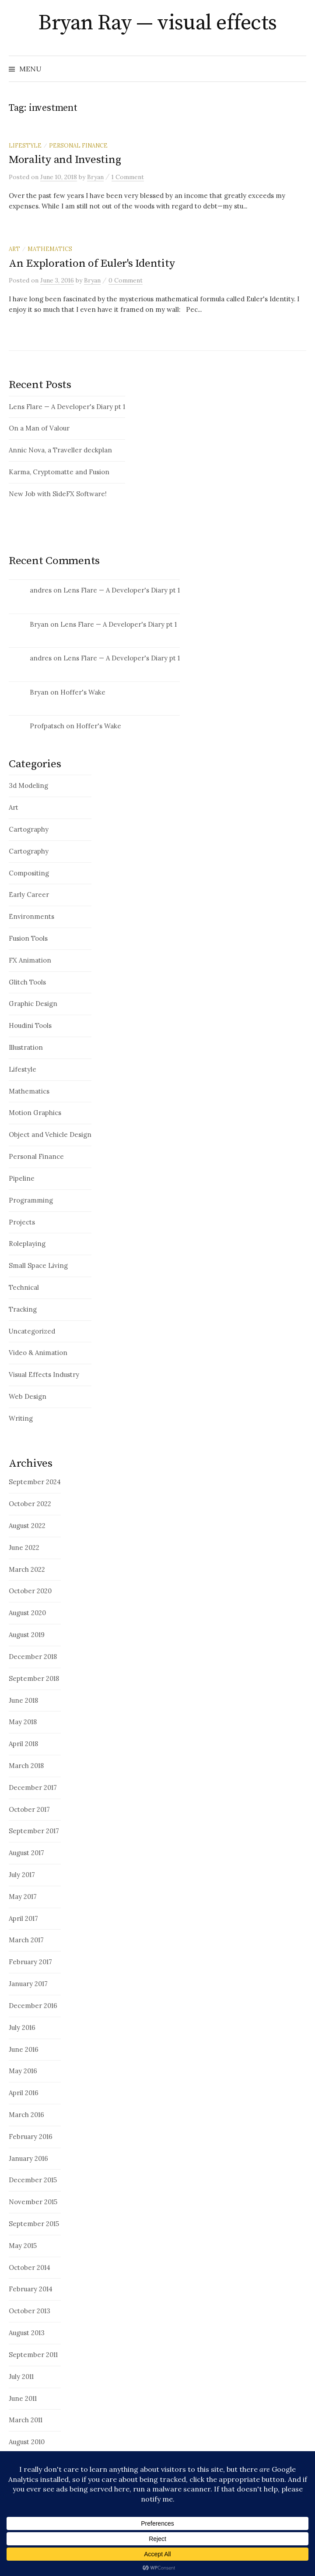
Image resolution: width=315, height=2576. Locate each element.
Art (14, 248)
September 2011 (33, 2354)
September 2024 (35, 1482)
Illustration (26, 1047)
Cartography (29, 829)
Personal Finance (78, 145)
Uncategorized (32, 1331)
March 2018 (26, 1765)
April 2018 (23, 1744)
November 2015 (33, 2202)
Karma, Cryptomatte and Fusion (59, 472)
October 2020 (30, 1591)
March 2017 (26, 1940)
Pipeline (22, 1178)
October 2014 (29, 2267)
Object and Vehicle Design (50, 1134)
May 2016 (23, 2071)
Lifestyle (25, 145)
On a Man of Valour (39, 428)
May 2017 (23, 1896)
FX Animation (30, 960)
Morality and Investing (65, 159)
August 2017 (26, 1853)
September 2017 (34, 1831)
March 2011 (25, 2420)
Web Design (27, 1396)
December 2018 (33, 1656)
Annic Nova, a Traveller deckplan (60, 450)
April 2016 (23, 2093)
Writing (21, 1418)
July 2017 (22, 1874)
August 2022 (27, 1525)
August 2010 (27, 2442)
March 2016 (26, 2114)
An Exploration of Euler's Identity (92, 263)
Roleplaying (27, 1243)
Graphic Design (33, 1003)
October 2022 (30, 1504)
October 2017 (29, 1809)
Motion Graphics (35, 1112)
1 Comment (128, 177)
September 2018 (34, 1678)
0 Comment (125, 280)
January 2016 (28, 2158)
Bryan (39, 624)
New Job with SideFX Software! (58, 494)
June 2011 (23, 2398)
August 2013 (27, 2333)
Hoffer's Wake (82, 692)
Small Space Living (38, 1265)
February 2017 (30, 1962)
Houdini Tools (30, 1025)
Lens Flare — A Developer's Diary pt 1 (67, 406)
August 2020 (27, 1613)
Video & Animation (38, 1352)
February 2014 (30, 2289)
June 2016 (23, 2049)
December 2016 (33, 2005)
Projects (22, 1222)
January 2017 (28, 1984)
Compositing (29, 873)
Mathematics (50, 248)
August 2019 (27, 1634)
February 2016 (30, 2136)
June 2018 (23, 1700)
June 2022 (24, 1547)
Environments (31, 916)
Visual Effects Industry (44, 1374)
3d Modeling (28, 785)
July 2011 (21, 2376)
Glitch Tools (27, 982)
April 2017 (23, 1918)
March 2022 (27, 1569)
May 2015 (23, 2245)
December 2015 (33, 2180)
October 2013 (29, 2311)
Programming (31, 1200)
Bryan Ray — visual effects (157, 23)
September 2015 (34, 2224)
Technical (24, 1287)
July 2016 (22, 2027)
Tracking (23, 1309)
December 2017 (33, 1787)
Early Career (29, 894)
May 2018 (23, 1722)
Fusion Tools (28, 938)
